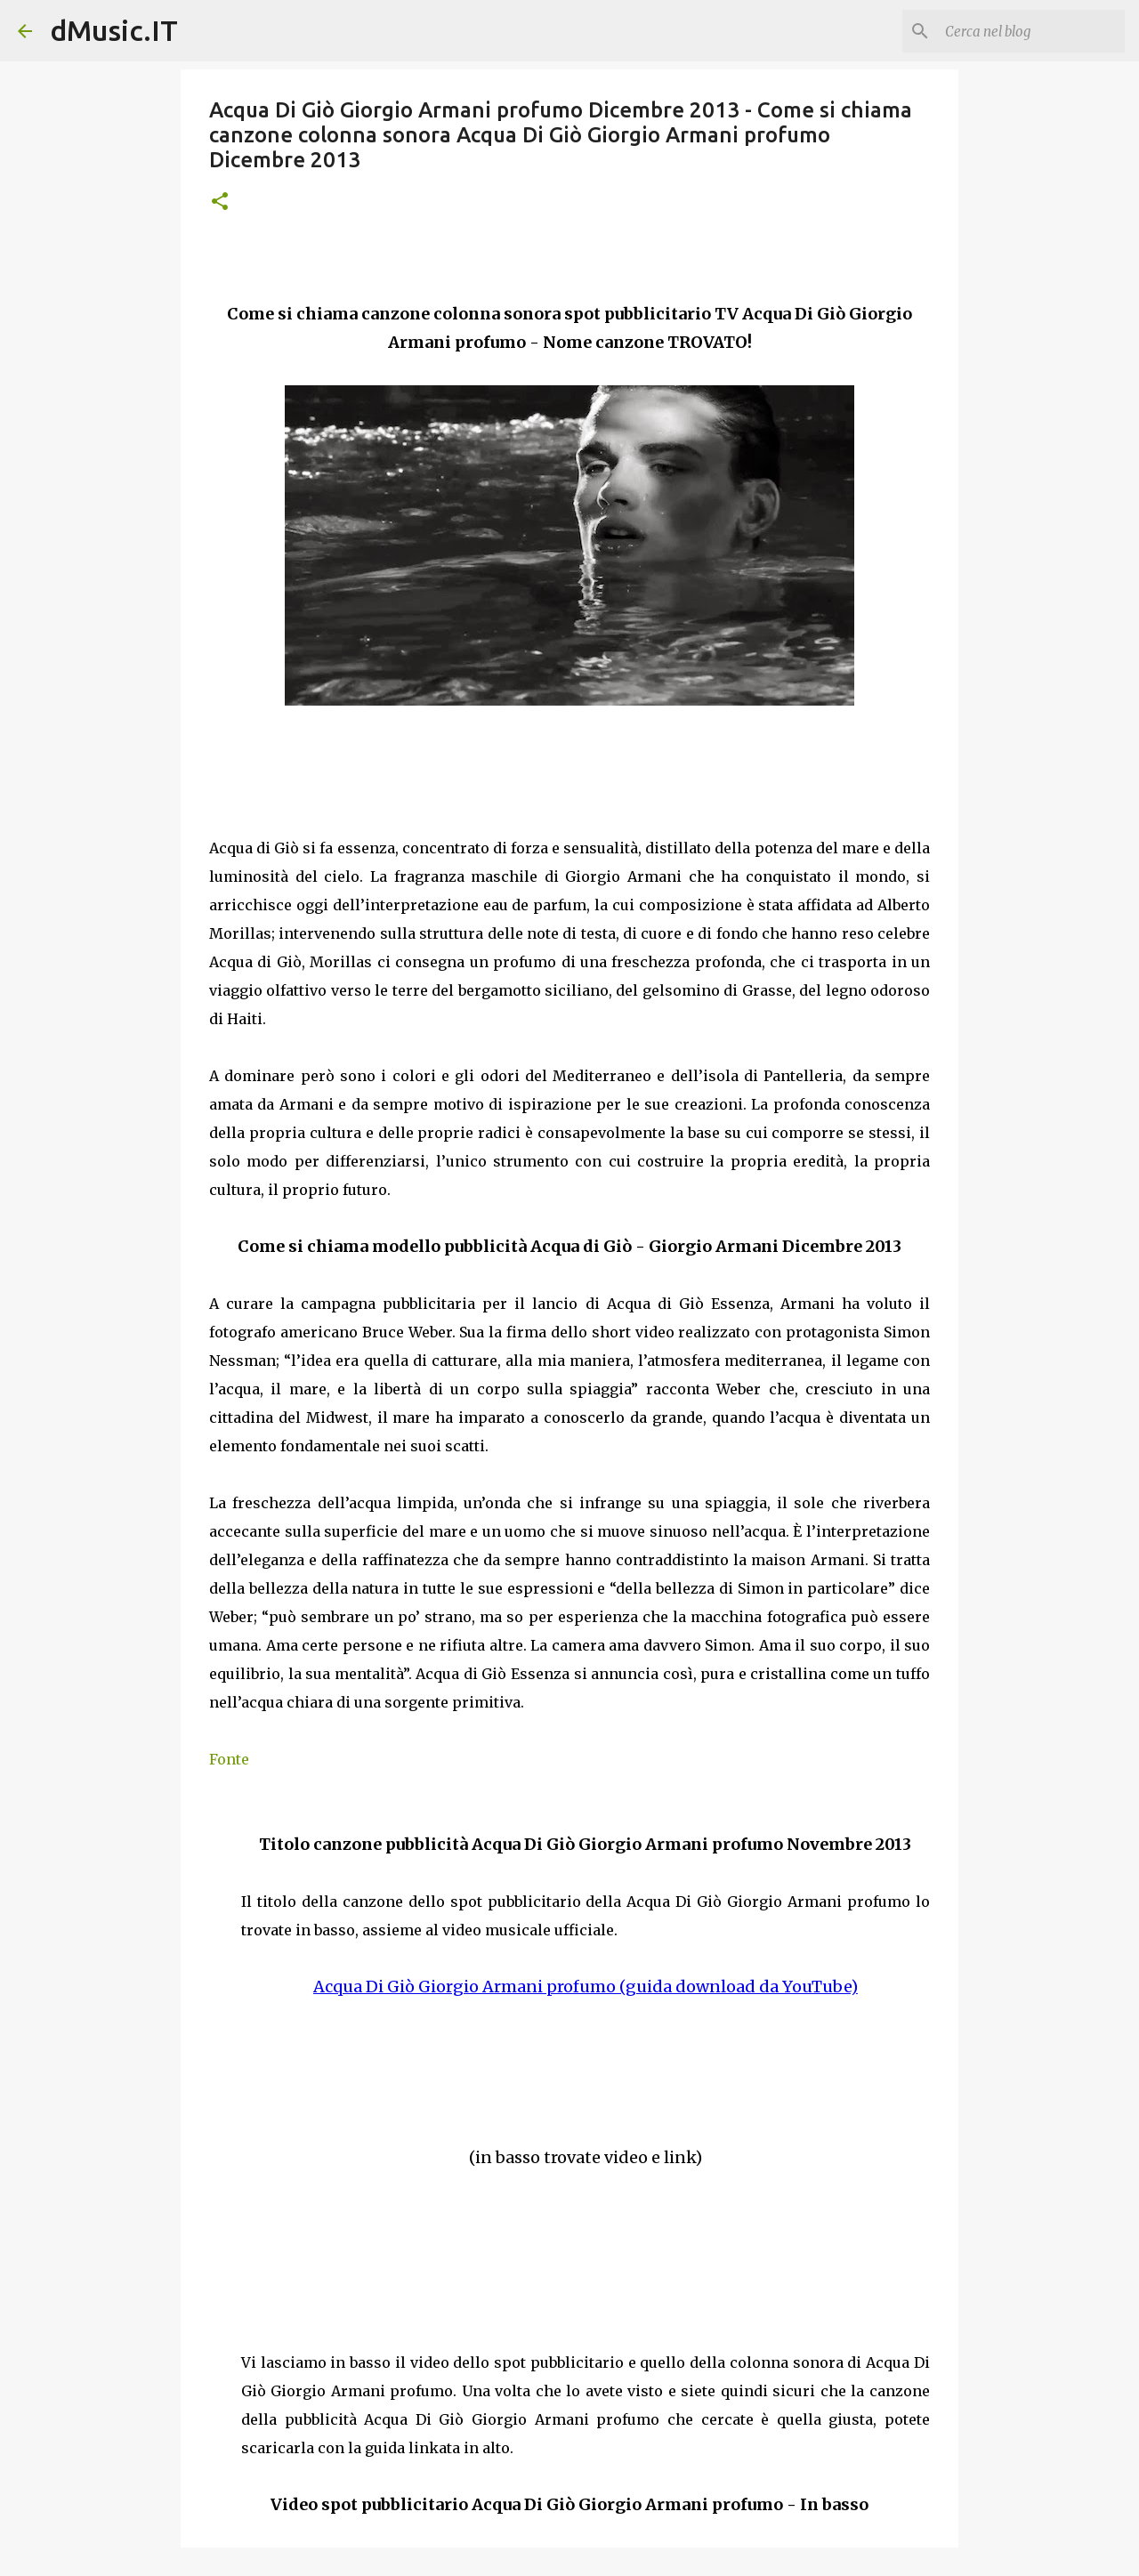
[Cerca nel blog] (1031, 31)
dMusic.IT (114, 30)
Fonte (229, 1759)
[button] (219, 202)
